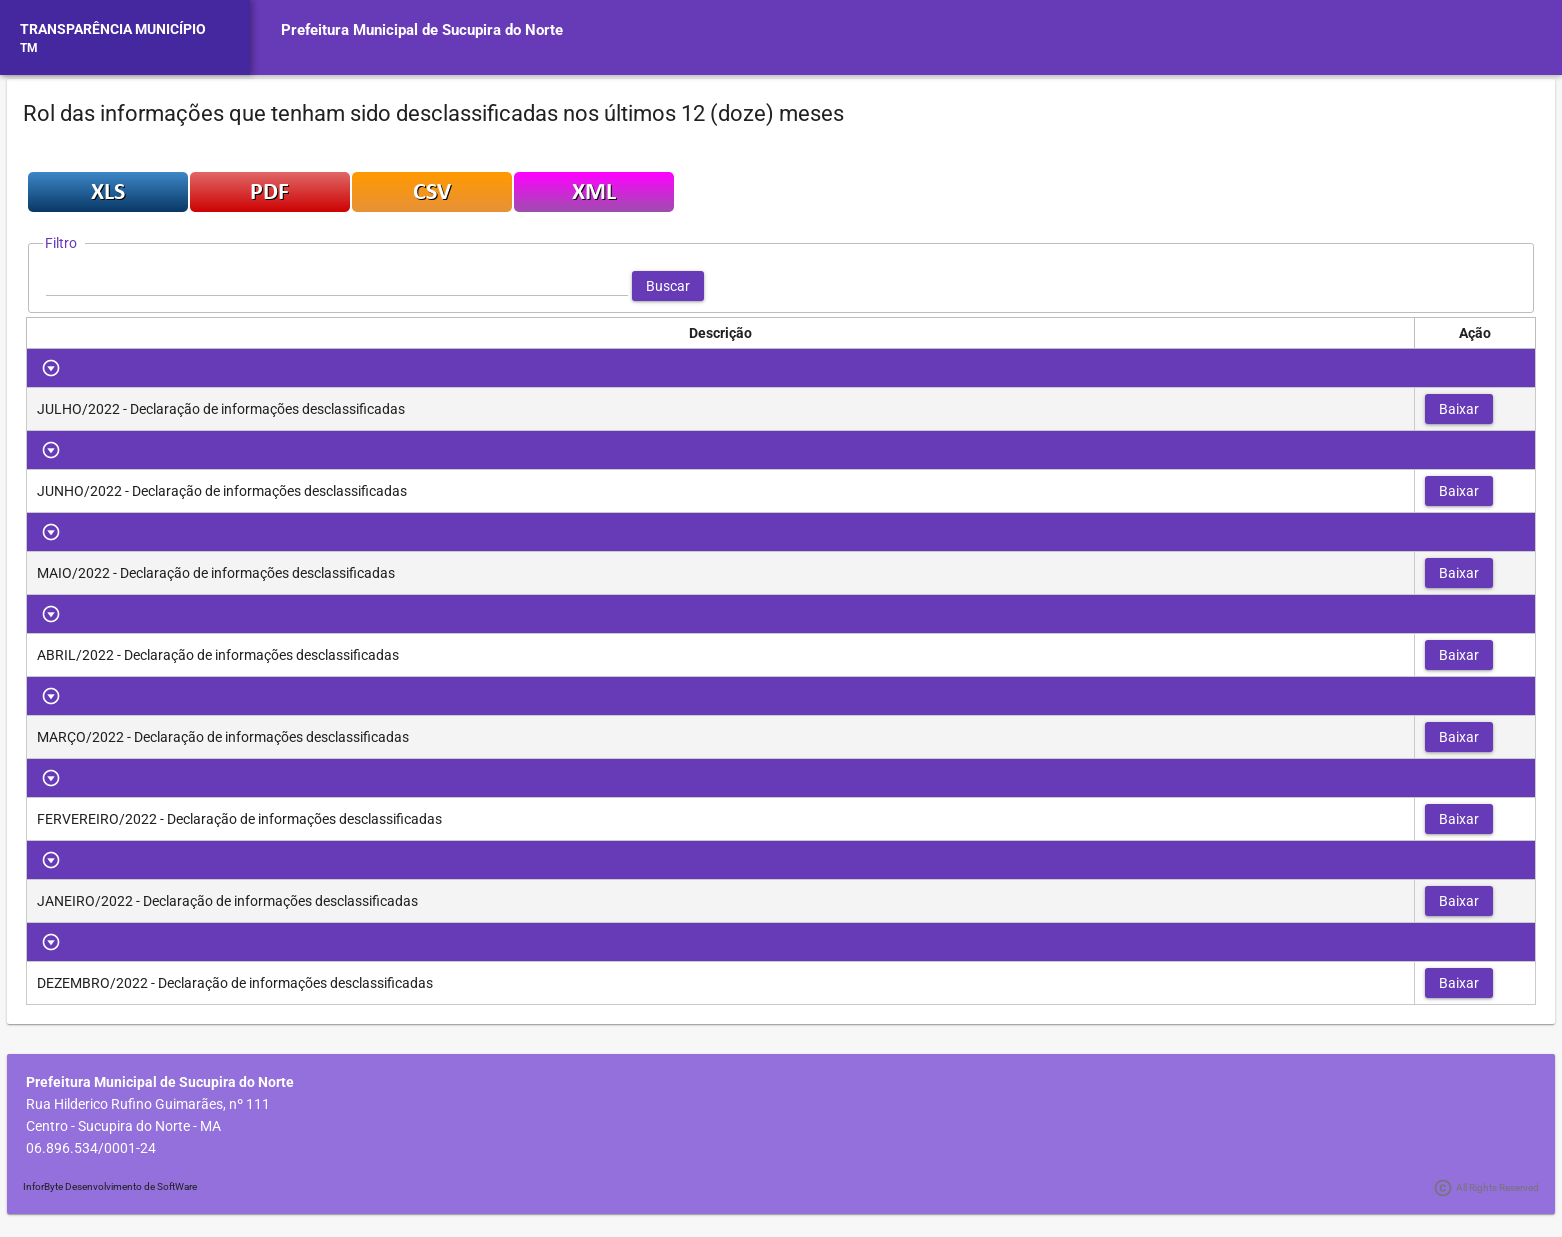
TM (29, 48)
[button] (668, 286)
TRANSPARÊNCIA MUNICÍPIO (113, 29)
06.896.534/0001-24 (91, 1148)
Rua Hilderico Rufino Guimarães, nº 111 (148, 1104)
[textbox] (337, 286)
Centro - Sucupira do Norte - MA (123, 1126)
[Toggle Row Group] (51, 368)
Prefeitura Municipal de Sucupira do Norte (422, 30)
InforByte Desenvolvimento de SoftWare (110, 1186)
